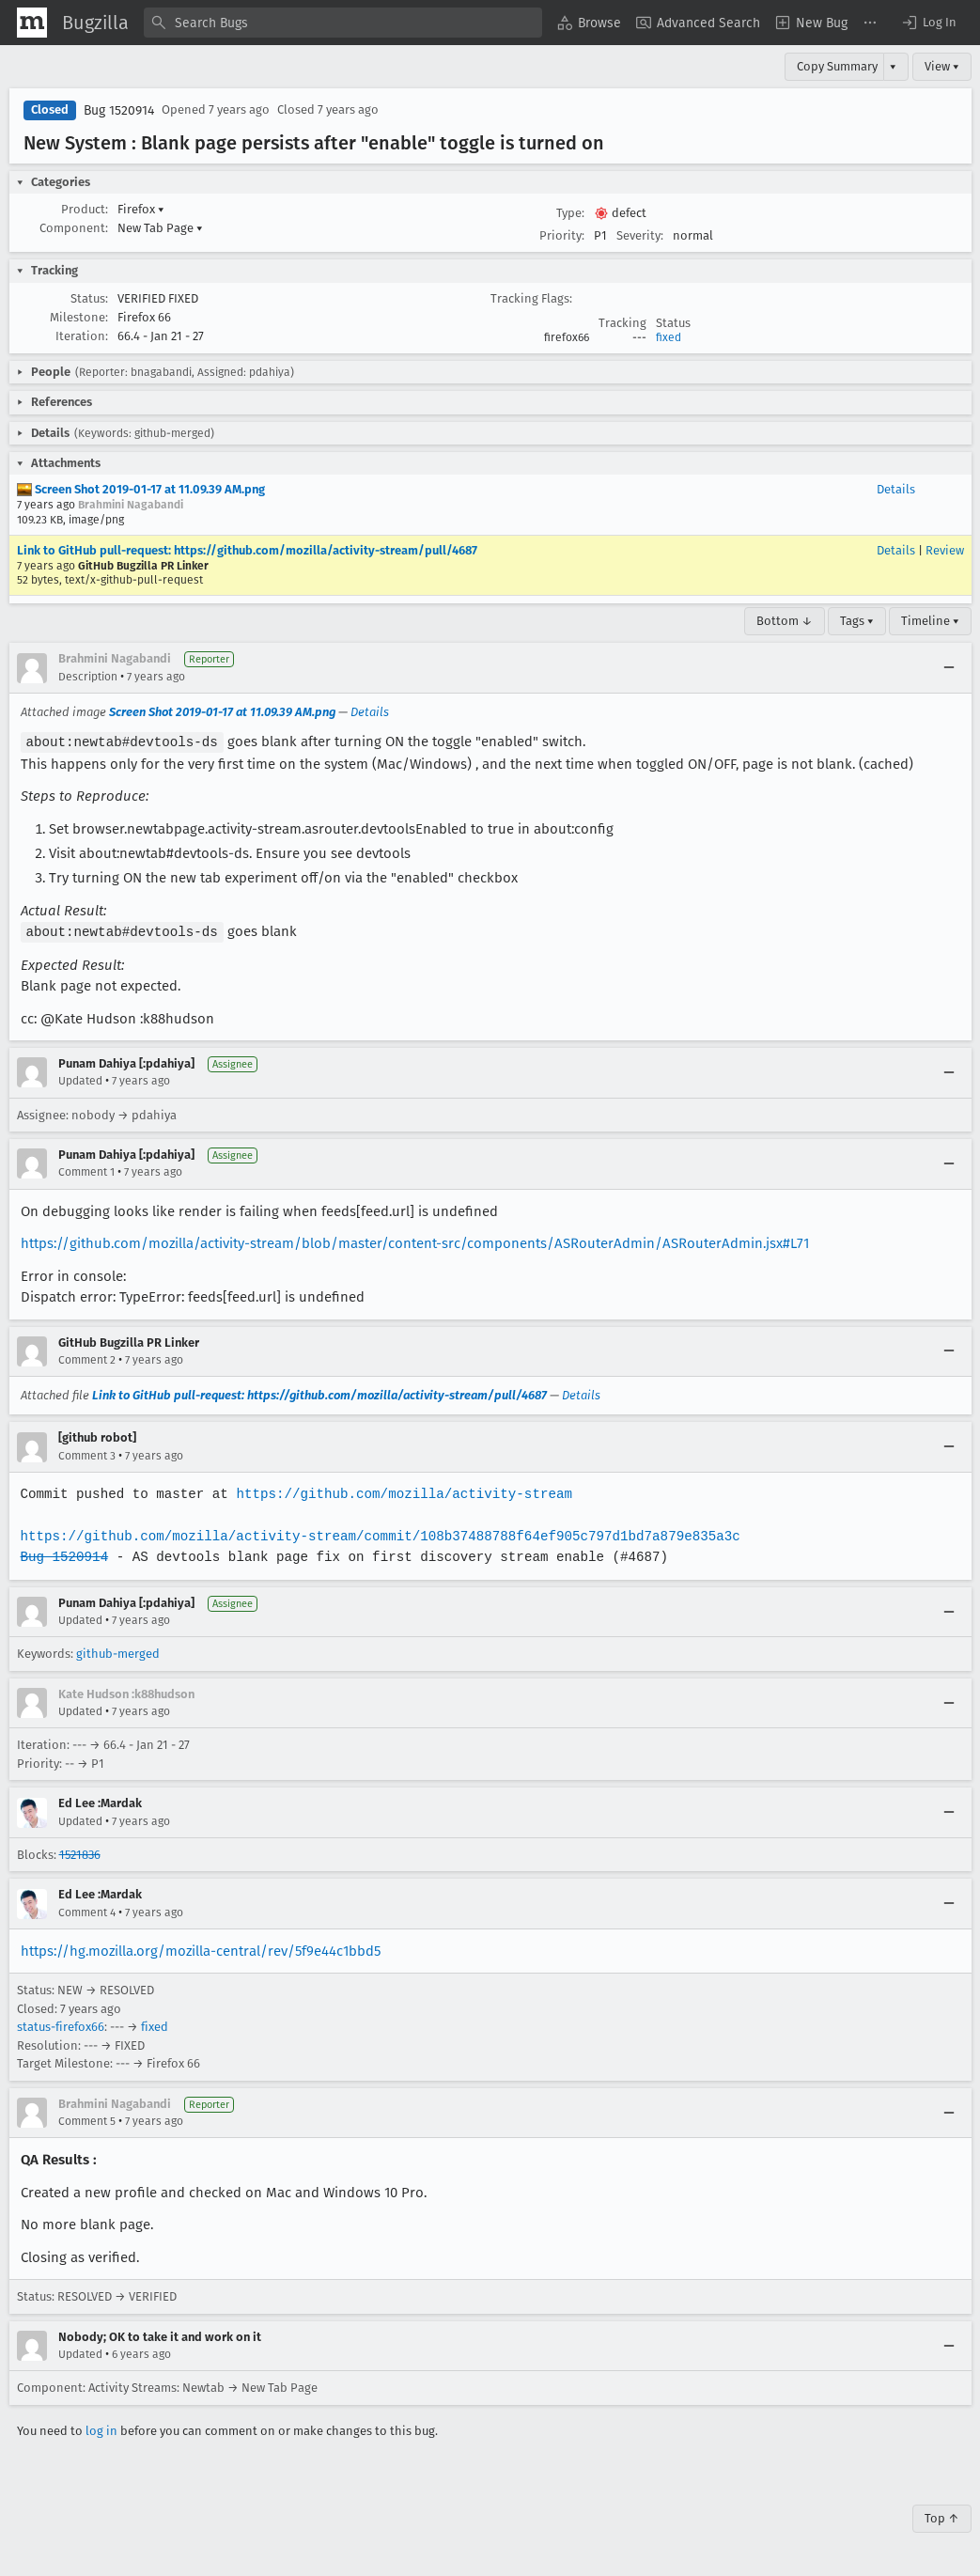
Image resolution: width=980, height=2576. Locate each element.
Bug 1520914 (119, 110)
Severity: (639, 235)
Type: (570, 213)
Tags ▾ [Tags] (857, 621)
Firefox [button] (140, 209)
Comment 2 (87, 1358)
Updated (80, 1078)
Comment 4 (87, 1910)
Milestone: (79, 317)
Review (945, 550)
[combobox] (343, 23)
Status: (89, 298)
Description (87, 676)
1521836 (80, 1853)
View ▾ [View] (942, 66)
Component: (73, 228)
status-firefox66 (60, 2025)
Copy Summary (837, 66)
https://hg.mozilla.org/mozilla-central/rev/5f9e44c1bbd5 (201, 1949)
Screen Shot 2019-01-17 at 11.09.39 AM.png (141, 489)
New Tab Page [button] (160, 228)
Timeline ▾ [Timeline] (930, 621)
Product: (84, 209)
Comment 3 (87, 1453)
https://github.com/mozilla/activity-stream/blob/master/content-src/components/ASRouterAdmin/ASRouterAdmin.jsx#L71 (415, 1241)
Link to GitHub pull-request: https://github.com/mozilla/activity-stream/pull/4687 (247, 550)
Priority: (561, 235)
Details (896, 489)
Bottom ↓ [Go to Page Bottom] (784, 621)
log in (101, 2429)
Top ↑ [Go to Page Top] (942, 2516)
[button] (928, 23)
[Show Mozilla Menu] (32, 23)
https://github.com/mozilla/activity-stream (398, 1492)
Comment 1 (86, 1170)
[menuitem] (589, 23)
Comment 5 (87, 2119)
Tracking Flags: (531, 298)
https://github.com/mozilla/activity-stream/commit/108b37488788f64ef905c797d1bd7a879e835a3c (375, 1534)
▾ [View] (893, 66)
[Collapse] (949, 668)
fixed (668, 337)
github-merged (118, 1652)
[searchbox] (343, 23)
